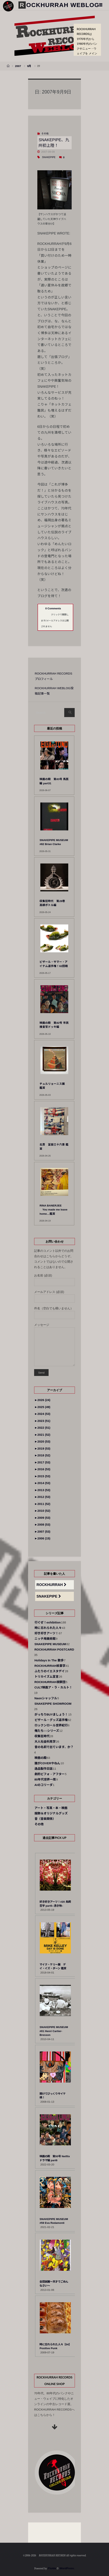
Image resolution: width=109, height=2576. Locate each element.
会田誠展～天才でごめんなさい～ (54, 2282)
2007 (18, 66)
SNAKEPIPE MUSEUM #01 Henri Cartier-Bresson (54, 2030)
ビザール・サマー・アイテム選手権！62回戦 (54, 963)
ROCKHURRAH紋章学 (50, 1665)
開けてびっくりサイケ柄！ (53, 2095)
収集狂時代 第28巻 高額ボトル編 (54, 903)
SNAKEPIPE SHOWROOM (53, 1703)
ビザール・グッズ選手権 (51, 1720)
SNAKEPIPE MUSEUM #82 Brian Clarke (54, 842)
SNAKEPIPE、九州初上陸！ (53, 143)
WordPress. (66, 2566)
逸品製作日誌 (44, 1768)
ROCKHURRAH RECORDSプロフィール (53, 676)
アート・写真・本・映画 (51, 1807)
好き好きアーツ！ (46, 1633)
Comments (53, 608)
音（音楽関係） (45, 1818)
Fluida (51, 2566)
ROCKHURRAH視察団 (50, 1682)
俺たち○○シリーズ (47, 1730)
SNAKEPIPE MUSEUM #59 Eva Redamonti (54, 2220)
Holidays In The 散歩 (49, 1660)
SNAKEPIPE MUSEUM (50, 1644)
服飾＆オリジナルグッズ (51, 1813)
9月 (29, 66)
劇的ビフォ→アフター (50, 1774)
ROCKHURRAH (52, 1585)
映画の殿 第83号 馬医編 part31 (54, 781)
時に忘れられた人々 (48, 1627)
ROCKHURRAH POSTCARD (54, 1649)
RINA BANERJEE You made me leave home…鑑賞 (53, 1209)
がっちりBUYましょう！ (51, 1714)
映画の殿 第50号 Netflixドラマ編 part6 (55, 2157)
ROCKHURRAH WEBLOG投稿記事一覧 (54, 690)
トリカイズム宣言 (47, 1676)
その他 (45, 133)
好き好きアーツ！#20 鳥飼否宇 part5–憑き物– (55, 1903)
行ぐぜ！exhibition (48, 1622)
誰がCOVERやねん (47, 1763)
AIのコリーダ (44, 1785)
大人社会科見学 (45, 1741)
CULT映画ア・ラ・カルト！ (53, 1687)
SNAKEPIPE (48, 157)
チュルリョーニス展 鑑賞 (54, 1085)
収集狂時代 (42, 1736)
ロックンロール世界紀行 (51, 1725)
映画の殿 (41, 1757)
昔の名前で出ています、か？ (54, 1747)
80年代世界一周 (45, 1779)
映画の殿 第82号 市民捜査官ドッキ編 (54, 1024)
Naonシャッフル (46, 1698)
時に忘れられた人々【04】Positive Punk (55, 2345)
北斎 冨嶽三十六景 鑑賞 (54, 1146)
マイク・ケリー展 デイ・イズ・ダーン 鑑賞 (53, 1966)
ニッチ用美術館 (45, 1638)
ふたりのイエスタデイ (50, 1671)
